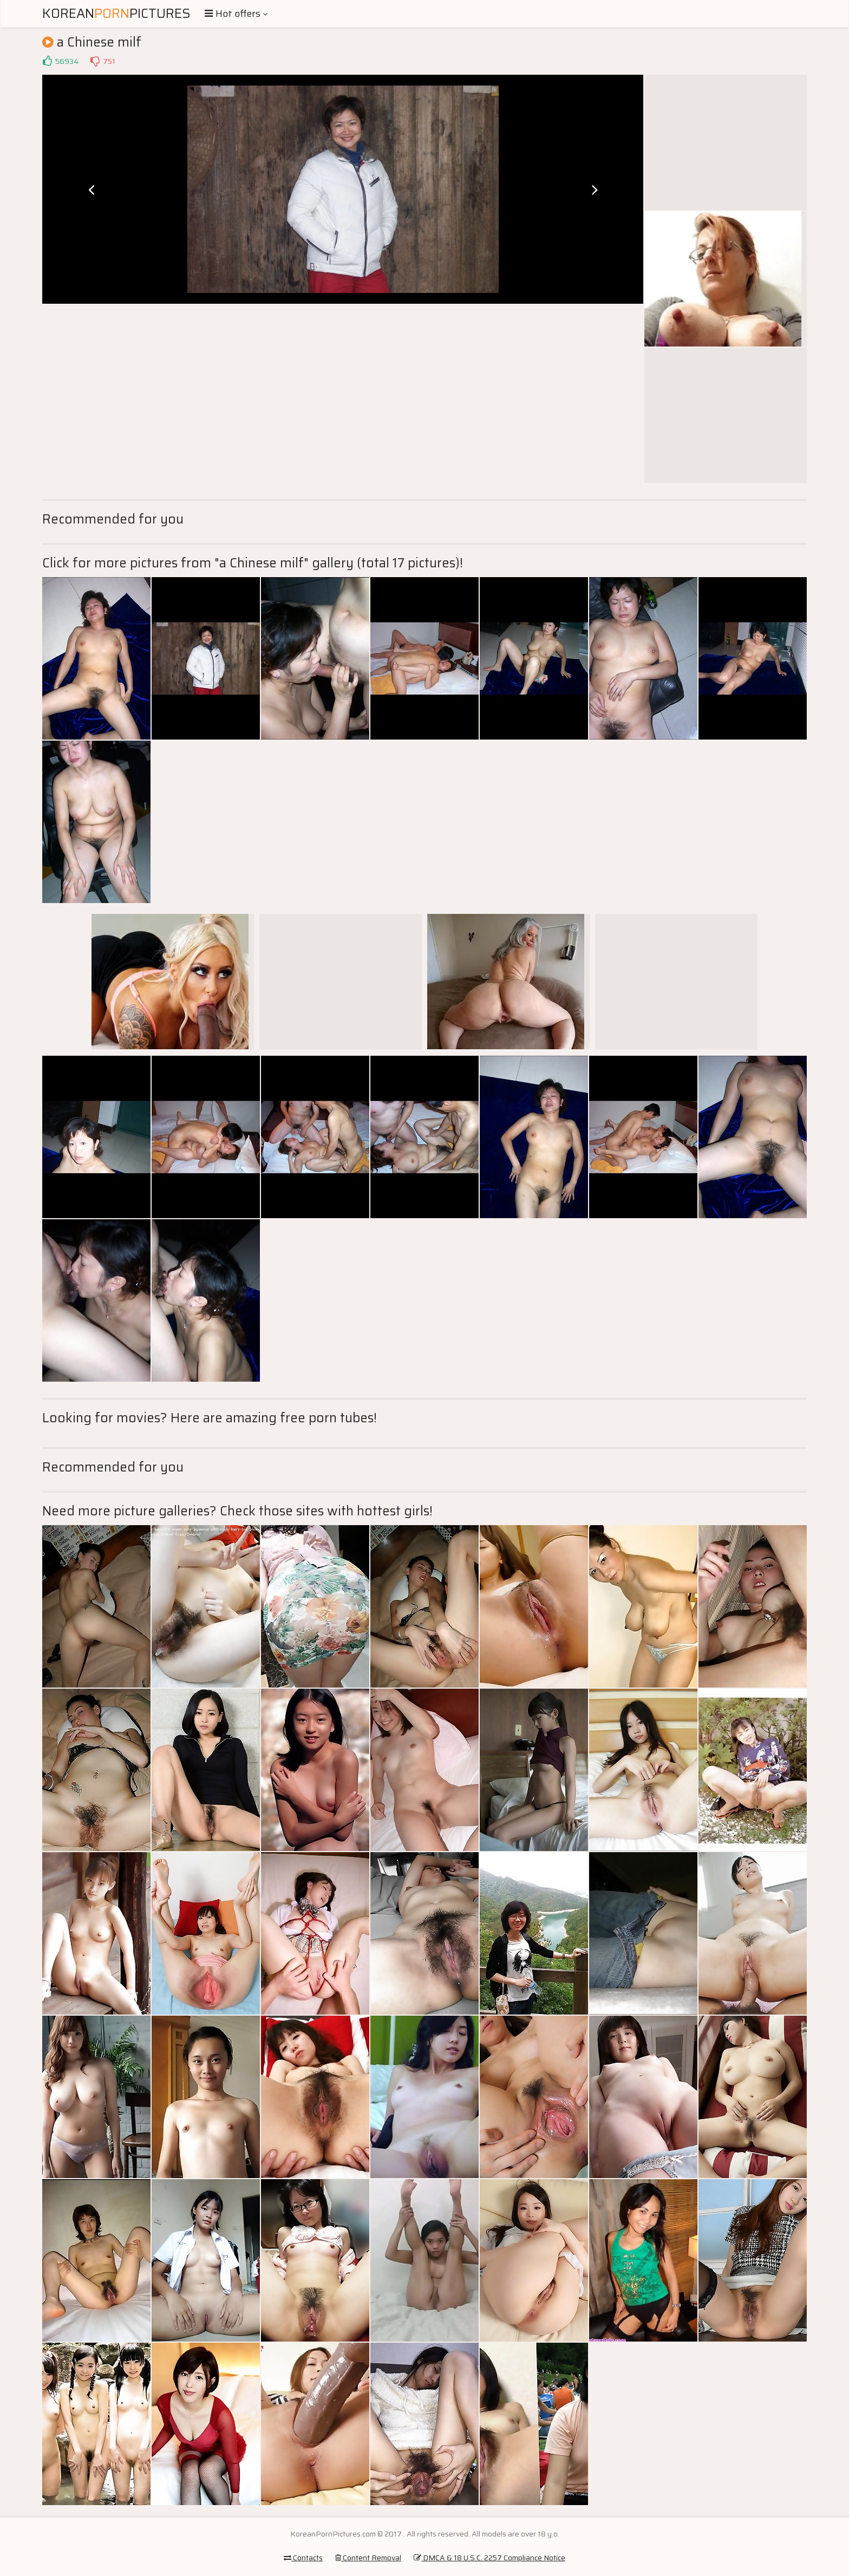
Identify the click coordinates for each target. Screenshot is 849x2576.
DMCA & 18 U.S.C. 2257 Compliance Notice (489, 2558)
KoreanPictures (116, 13)
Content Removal (368, 2558)
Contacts (303, 2558)
